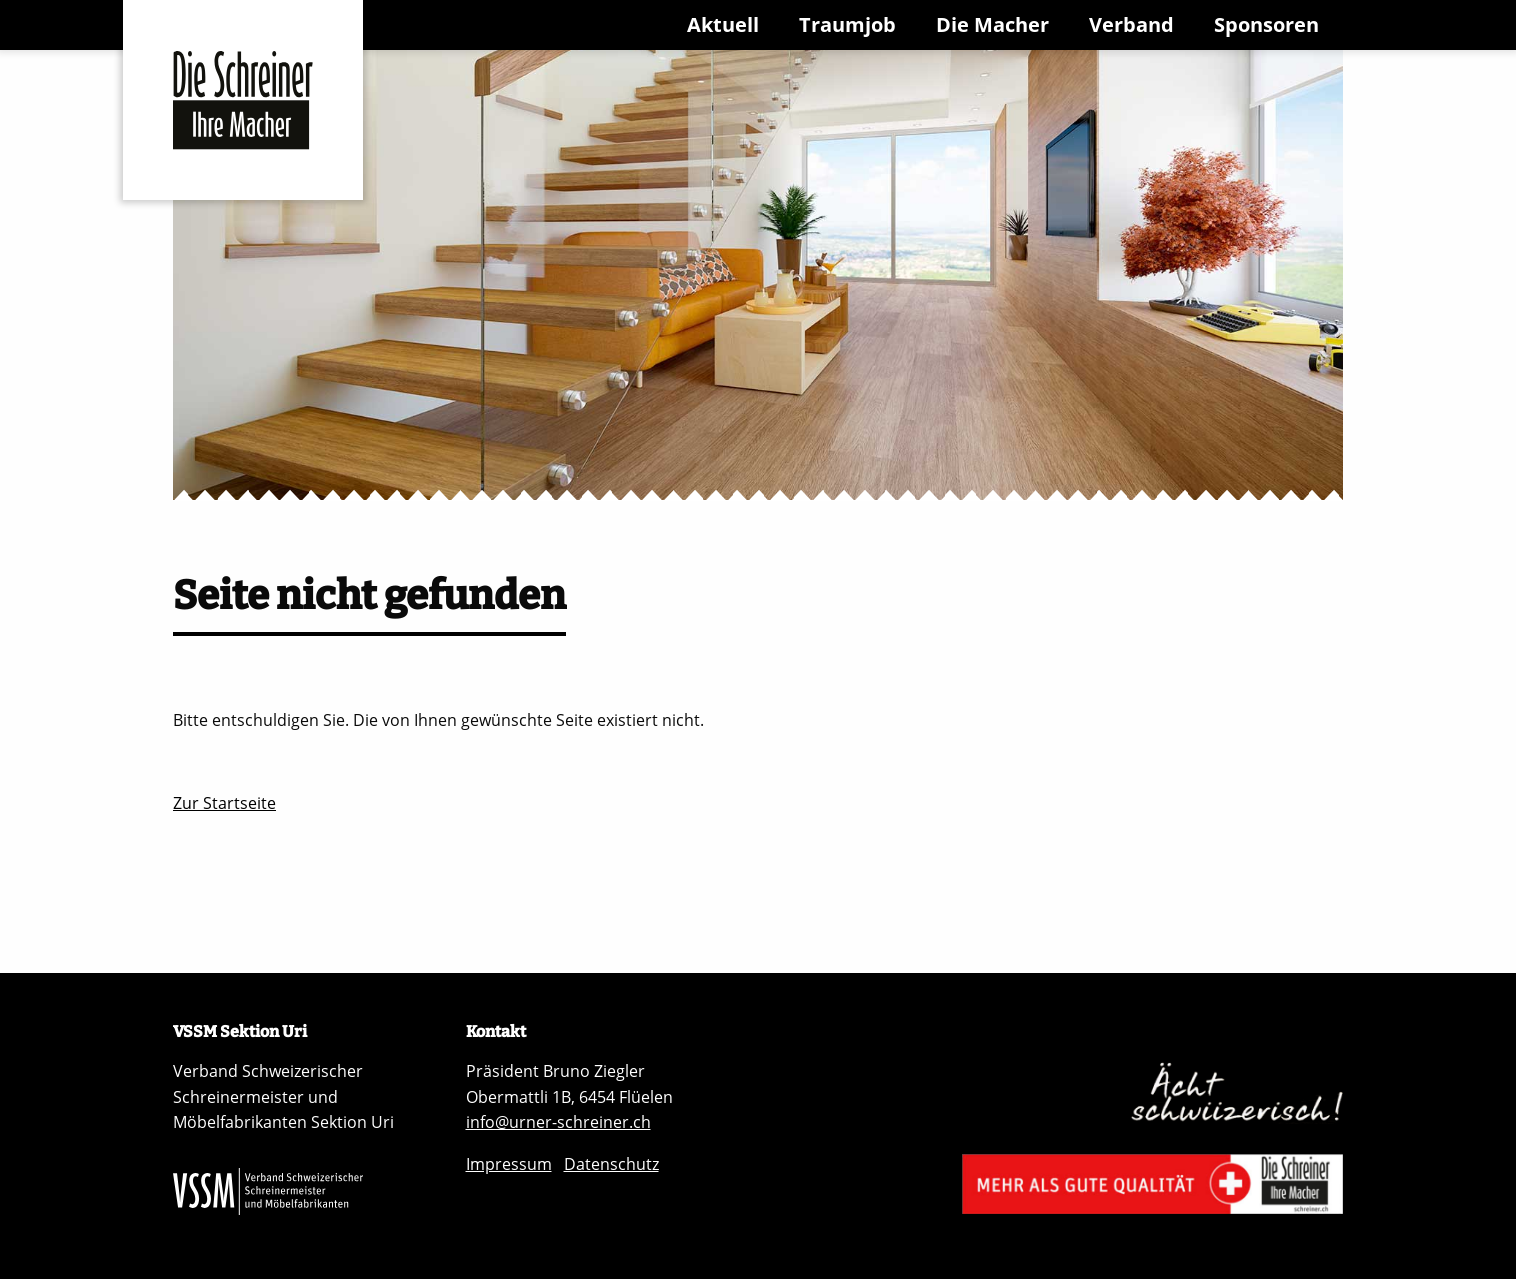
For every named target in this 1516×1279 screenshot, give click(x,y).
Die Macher (992, 24)
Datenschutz (611, 1164)
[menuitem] (727, 25)
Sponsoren (1266, 24)
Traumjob (847, 24)
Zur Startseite (224, 803)
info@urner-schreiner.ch (558, 1122)
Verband (1131, 24)
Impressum (509, 1164)
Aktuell (723, 24)
